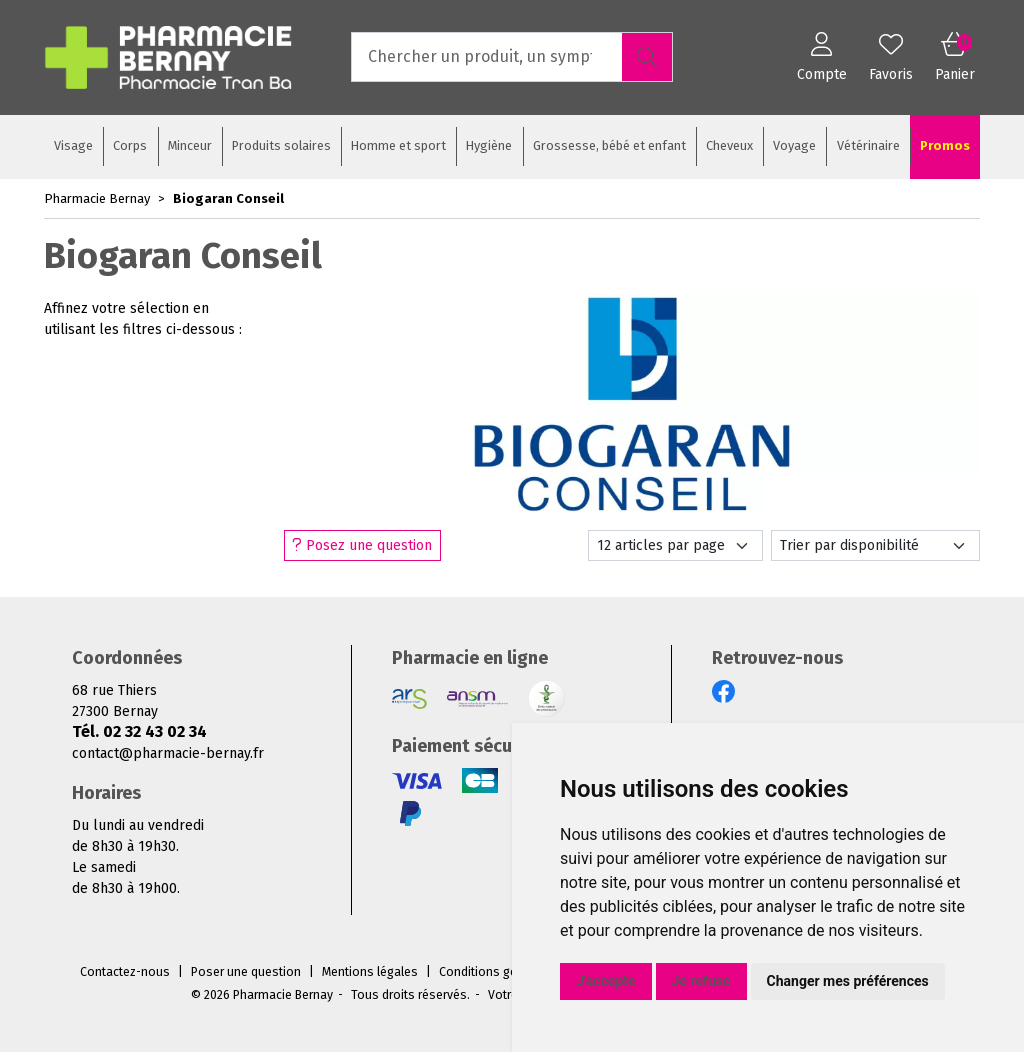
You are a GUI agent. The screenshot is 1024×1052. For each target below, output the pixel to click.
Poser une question (246, 972)
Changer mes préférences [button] (848, 981)
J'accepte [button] (606, 981)
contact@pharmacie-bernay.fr (168, 753)
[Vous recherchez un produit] (487, 57)
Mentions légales (370, 972)
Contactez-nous (125, 972)
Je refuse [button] (701, 981)
